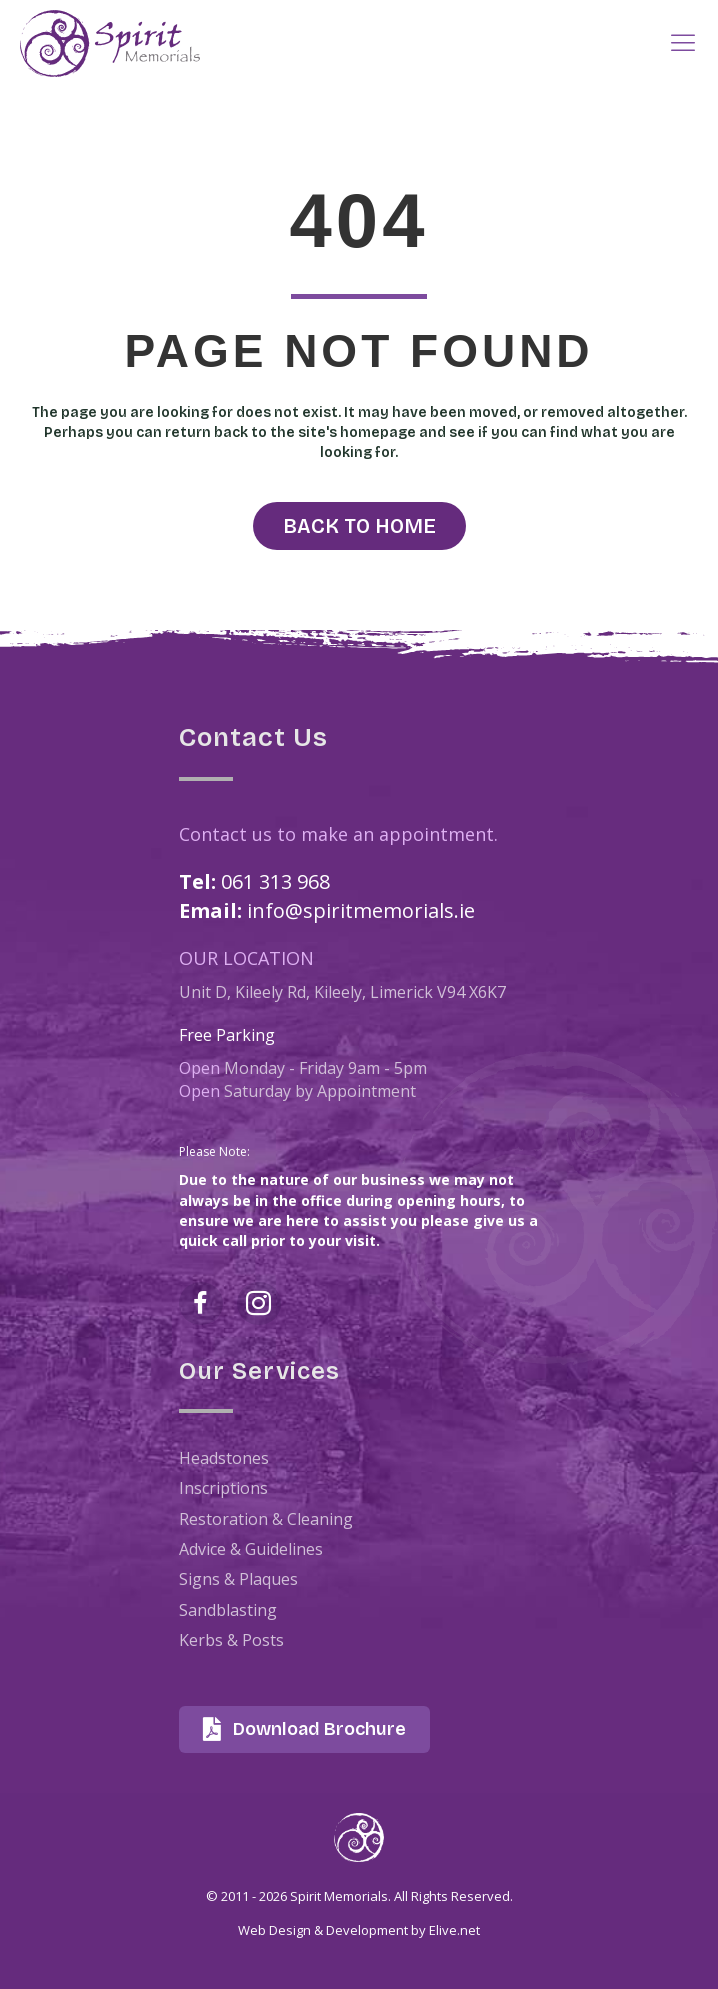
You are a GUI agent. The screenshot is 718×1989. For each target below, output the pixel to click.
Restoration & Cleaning (266, 1519)
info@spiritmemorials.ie (361, 910)
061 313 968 (275, 881)
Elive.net (454, 1930)
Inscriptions (223, 1488)
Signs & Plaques (238, 1579)
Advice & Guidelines (251, 1549)
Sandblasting (228, 1610)
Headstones (224, 1458)
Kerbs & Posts (231, 1640)
